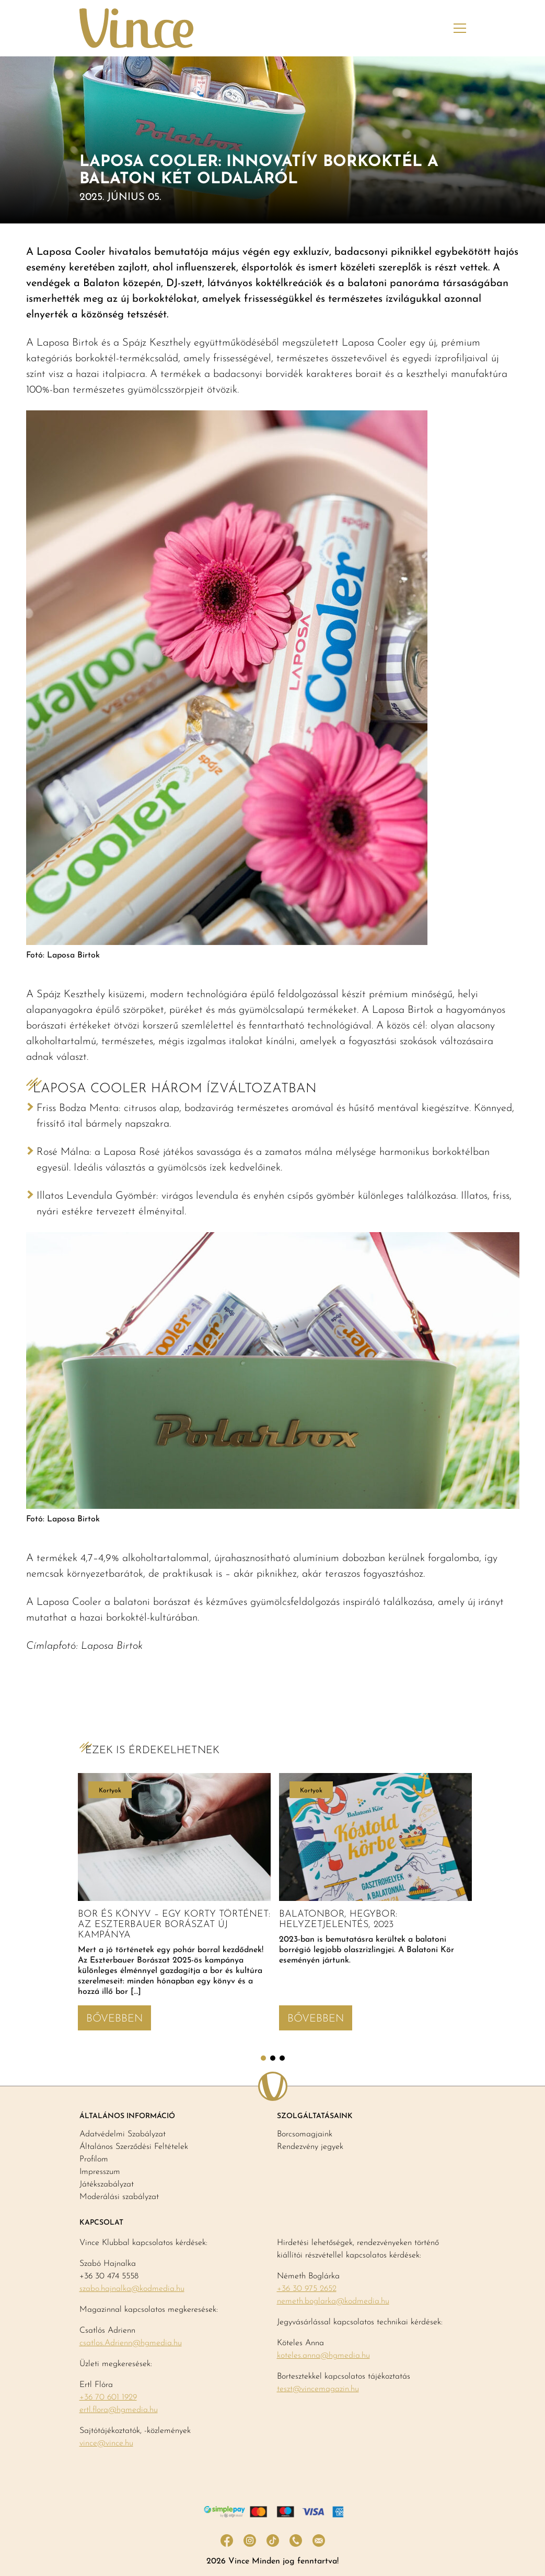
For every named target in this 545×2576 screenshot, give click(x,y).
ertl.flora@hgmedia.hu (118, 2410)
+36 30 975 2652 (307, 2289)
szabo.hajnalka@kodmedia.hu (131, 2289)
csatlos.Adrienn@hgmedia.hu (130, 2343)
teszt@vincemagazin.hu (318, 2389)
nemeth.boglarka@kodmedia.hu (333, 2301)
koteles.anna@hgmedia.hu (323, 2356)
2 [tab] (272, 2058)
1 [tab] (263, 2058)
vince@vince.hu (106, 2443)
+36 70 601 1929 (108, 2397)
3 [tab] (282, 2058)
